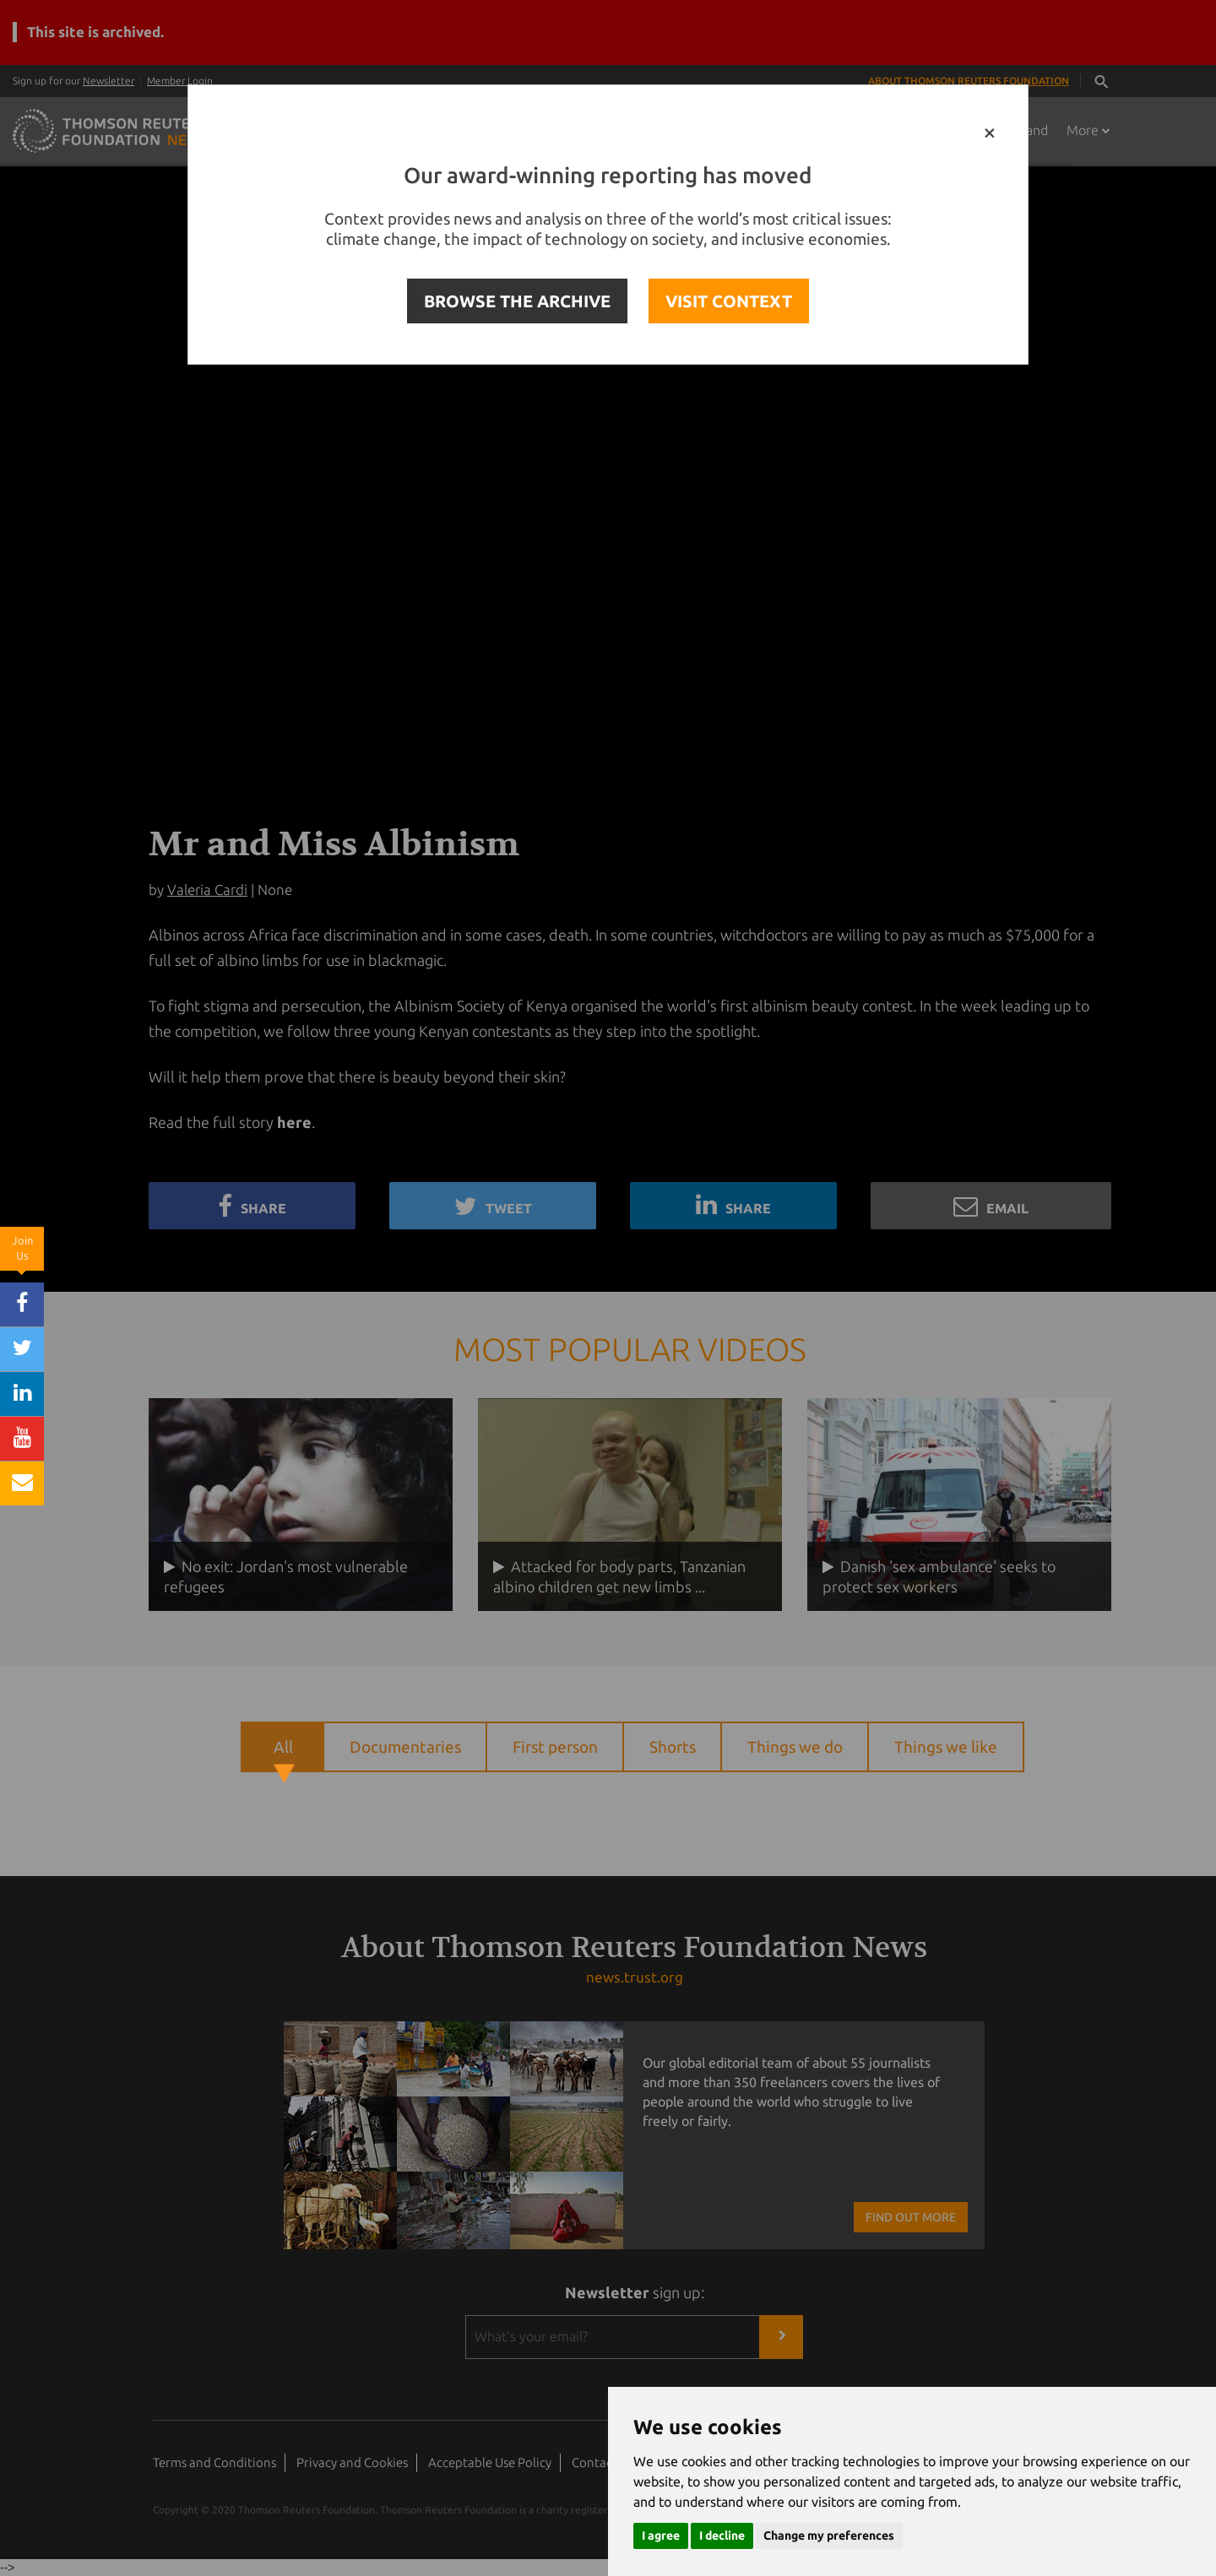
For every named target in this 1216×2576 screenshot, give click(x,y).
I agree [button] (661, 2535)
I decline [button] (722, 2535)
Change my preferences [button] (828, 2535)
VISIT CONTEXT (728, 301)
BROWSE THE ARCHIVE (517, 301)
